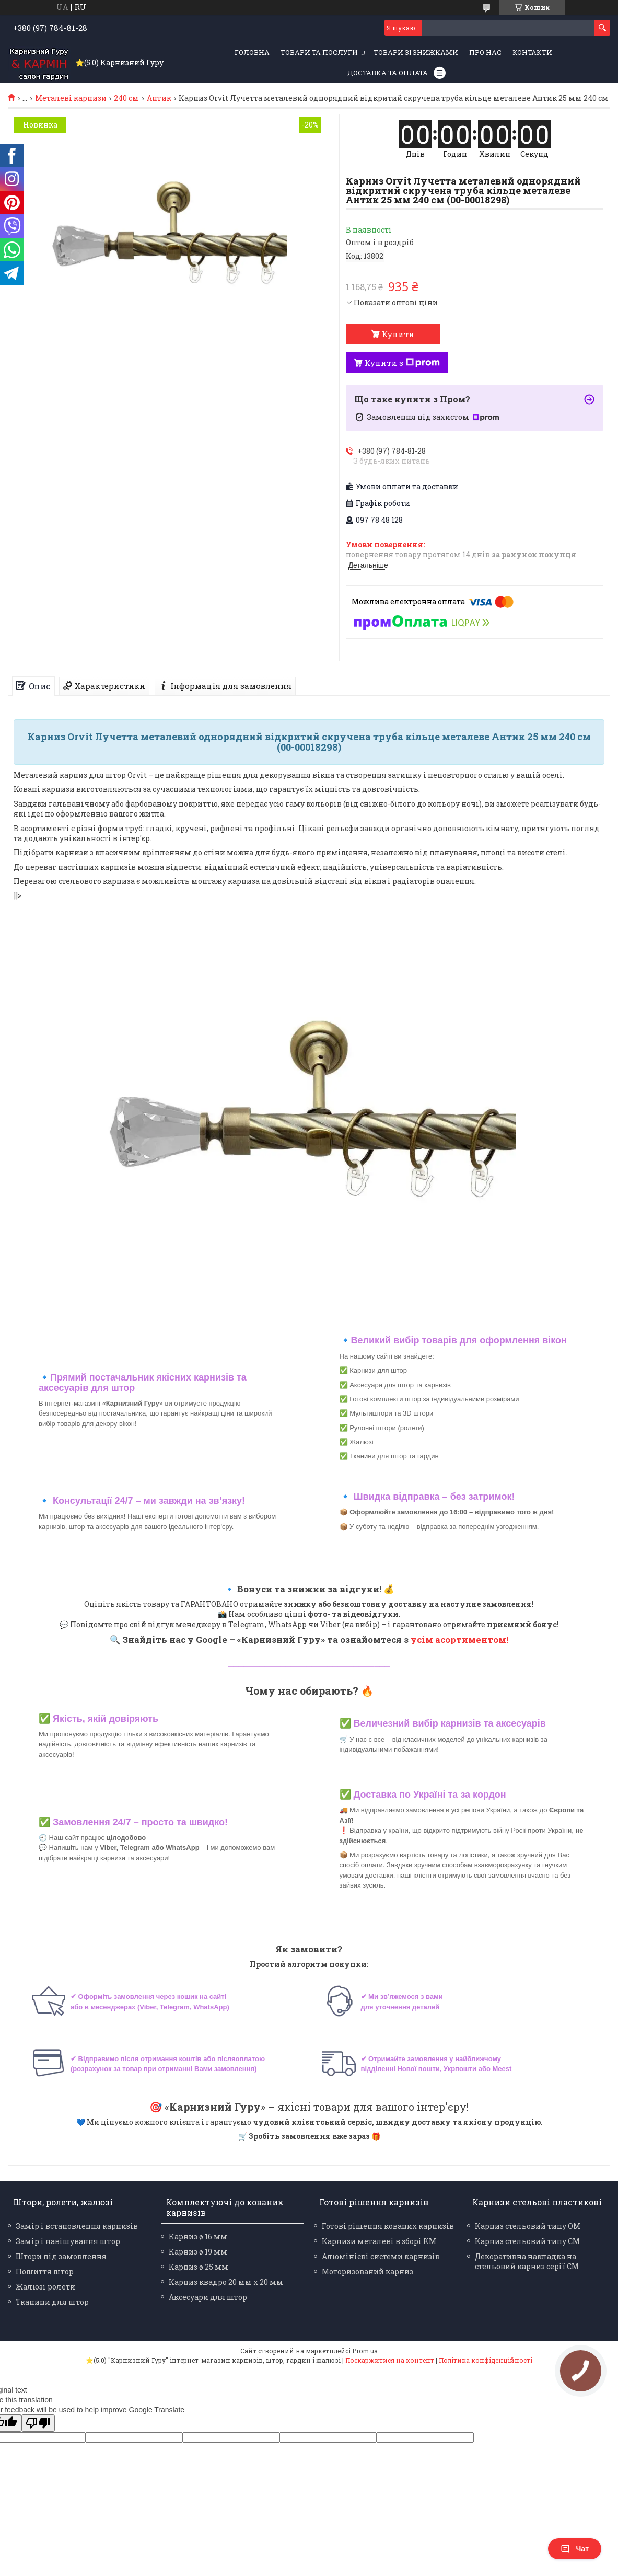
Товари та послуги (319, 52)
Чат (575, 2549)
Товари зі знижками (416, 52)
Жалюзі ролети (45, 2287)
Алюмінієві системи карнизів (381, 2256)
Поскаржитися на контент (389, 2360)
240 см (126, 98)
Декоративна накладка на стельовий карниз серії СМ (527, 2261)
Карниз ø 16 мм (198, 2236)
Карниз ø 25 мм (198, 2267)
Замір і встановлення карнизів (77, 2226)
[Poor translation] (38, 2423)
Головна (252, 52)
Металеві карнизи (71, 98)
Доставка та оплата (387, 72)
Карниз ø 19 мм (198, 2252)
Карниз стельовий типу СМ (527, 2241)
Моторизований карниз (367, 2271)
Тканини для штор (52, 2302)
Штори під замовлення (61, 2256)
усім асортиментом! (459, 1640)
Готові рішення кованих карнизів (388, 2226)
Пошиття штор (45, 2271)
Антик (159, 98)
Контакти (532, 52)
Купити (398, 334)
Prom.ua (365, 2351)
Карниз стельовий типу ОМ (527, 2226)
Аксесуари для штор (208, 2297)
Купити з (402, 363)
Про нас (485, 52)
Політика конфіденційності (485, 2360)
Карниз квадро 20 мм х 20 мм (226, 2282)
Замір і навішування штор (68, 2241)
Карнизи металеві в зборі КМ (379, 2241)
